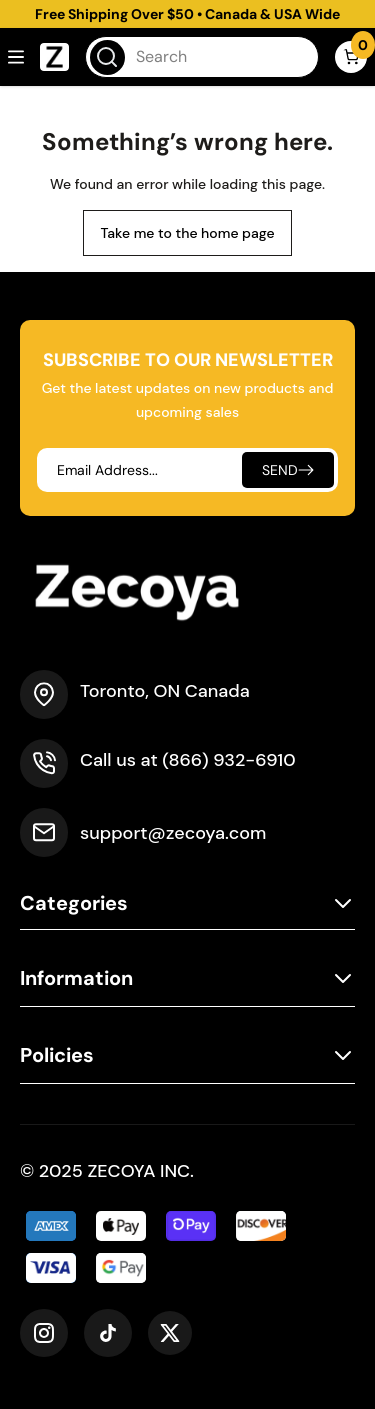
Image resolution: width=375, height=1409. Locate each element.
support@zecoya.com (173, 833)
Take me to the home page (187, 233)
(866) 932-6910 (228, 760)
